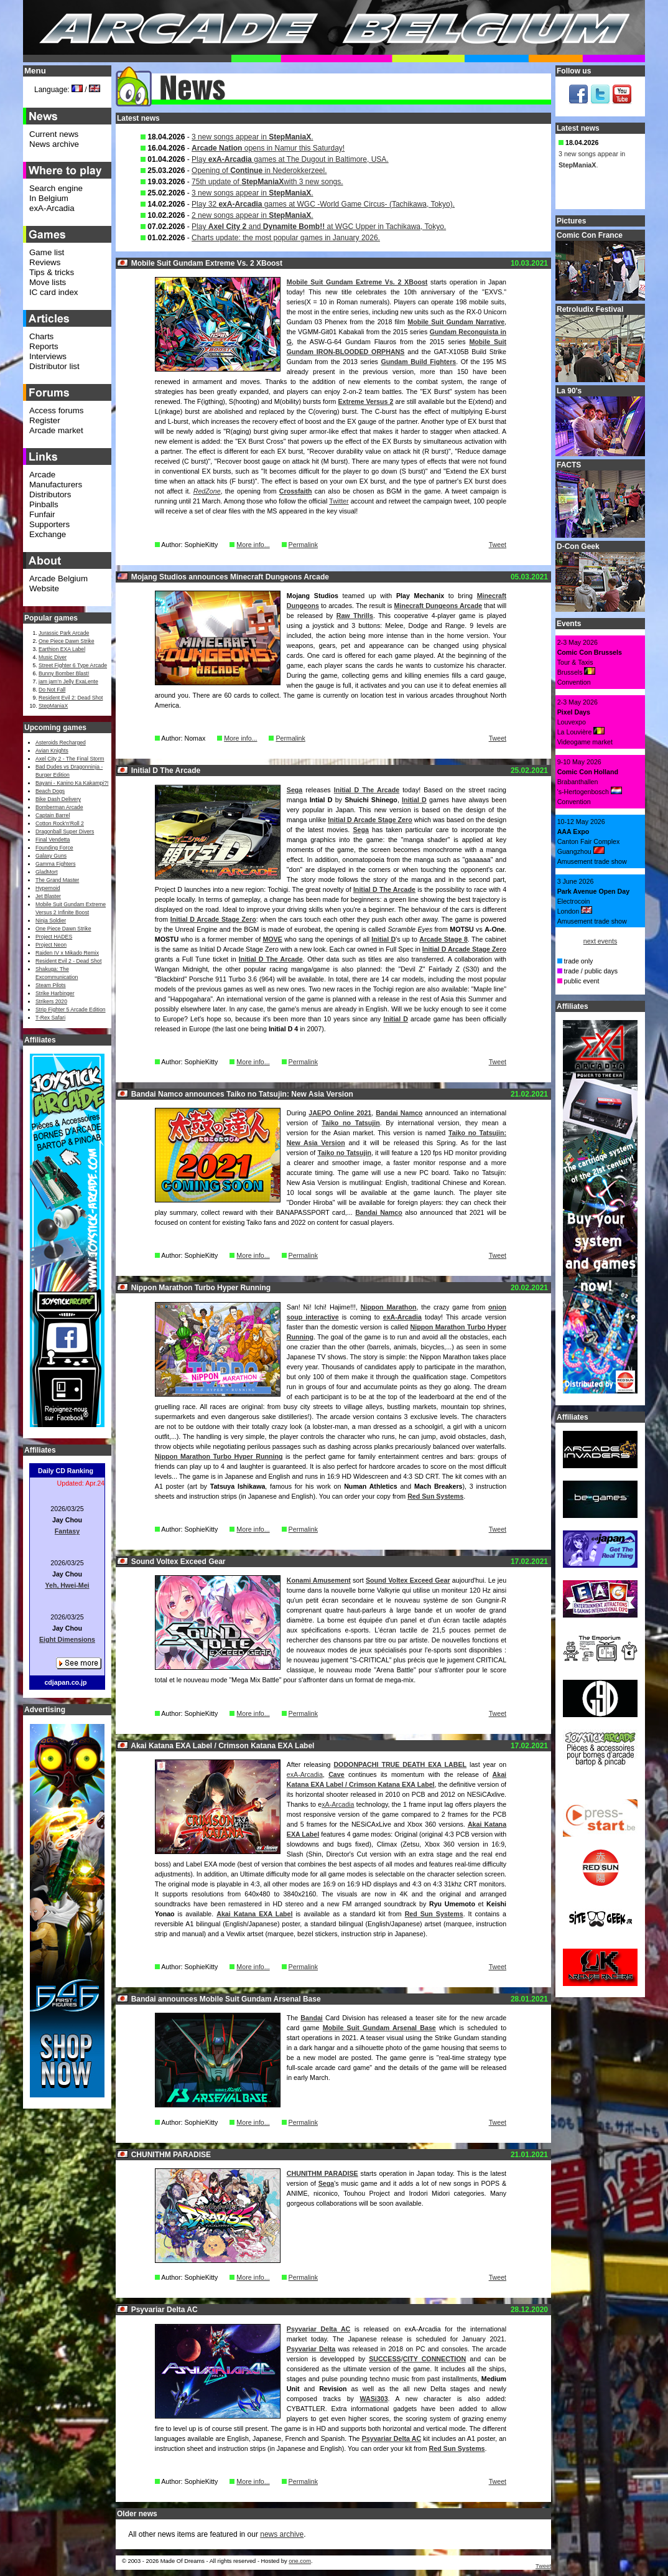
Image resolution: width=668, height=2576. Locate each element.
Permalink (303, 544)
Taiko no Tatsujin (350, 1122)
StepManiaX (53, 706)
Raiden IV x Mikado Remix (67, 953)
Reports (43, 346)
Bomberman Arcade (59, 807)
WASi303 (374, 2398)
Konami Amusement (319, 1580)
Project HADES (53, 937)
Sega (294, 790)
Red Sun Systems (435, 1496)
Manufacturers (55, 484)
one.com (300, 2561)
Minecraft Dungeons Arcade (438, 605)
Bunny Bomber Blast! (64, 673)
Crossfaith (295, 491)
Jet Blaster (48, 896)
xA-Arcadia (338, 1804)
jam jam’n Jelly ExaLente (68, 681)
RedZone (207, 491)
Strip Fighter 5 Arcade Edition (70, 1009)
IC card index (53, 292)
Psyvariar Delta (311, 2349)
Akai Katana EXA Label (254, 1914)
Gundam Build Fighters (418, 361)
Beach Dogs (50, 791)
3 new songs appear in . (252, 137)
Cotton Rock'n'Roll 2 (59, 823)
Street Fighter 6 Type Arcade (73, 665)
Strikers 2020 (51, 1001)
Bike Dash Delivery (58, 799)
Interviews (48, 356)
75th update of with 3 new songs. (267, 181)
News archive (54, 144)
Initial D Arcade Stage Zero (370, 819)
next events (600, 941)
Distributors (50, 494)
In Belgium (48, 198)
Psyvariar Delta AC (318, 2329)
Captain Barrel (52, 815)
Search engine (56, 188)
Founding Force (54, 848)
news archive (282, 2534)
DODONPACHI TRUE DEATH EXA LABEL (399, 1764)
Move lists (47, 282)
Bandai (311, 2017)
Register (44, 420)
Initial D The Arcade (366, 790)
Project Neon (51, 945)
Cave (336, 1774)
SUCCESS (385, 2359)
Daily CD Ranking (65, 1470)
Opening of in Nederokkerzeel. (259, 170)
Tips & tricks (51, 272)
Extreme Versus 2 (365, 401)
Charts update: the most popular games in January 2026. (286, 237)
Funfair (42, 514)
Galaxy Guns (51, 856)
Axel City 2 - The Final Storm (69, 759)
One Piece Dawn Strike (67, 641)
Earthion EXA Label (62, 649)
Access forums (56, 410)
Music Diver (53, 657)
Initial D (414, 799)
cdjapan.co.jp (65, 1682)
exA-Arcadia (402, 1317)
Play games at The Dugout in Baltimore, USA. (290, 159)
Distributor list (54, 366)
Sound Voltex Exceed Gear (408, 1580)
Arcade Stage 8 (443, 939)
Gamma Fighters (55, 864)
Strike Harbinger (55, 993)
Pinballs (43, 504)
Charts (41, 336)
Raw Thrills (354, 615)
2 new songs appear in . (252, 215)
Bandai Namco (399, 1113)
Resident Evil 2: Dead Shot (71, 698)
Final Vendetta (52, 839)
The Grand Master (57, 880)
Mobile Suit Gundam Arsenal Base (379, 2027)
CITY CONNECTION (434, 2359)
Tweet (497, 544)
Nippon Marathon (389, 1307)
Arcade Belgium (58, 578)
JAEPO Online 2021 (339, 1113)
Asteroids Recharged (60, 742)
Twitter (338, 501)
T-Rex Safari (50, 1017)
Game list (46, 252)
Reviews (44, 262)
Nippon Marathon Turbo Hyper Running (219, 1456)
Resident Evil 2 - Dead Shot (68, 961)
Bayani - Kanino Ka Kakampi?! (71, 783)
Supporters (49, 524)
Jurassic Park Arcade (64, 633)
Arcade (42, 474)
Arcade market (56, 430)
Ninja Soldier (50, 920)
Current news (53, 134)
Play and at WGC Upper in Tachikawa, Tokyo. (319, 226)
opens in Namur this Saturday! (268, 148)
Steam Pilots (50, 985)
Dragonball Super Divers (64, 831)
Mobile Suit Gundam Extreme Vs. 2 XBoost (357, 282)
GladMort (46, 872)
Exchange (47, 534)
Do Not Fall (52, 689)
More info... (252, 544)
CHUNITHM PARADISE (322, 2173)
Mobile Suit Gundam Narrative (455, 322)
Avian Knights (51, 750)
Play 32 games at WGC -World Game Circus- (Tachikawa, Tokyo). (323, 204)
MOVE (272, 939)
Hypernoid (47, 888)
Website (44, 588)
